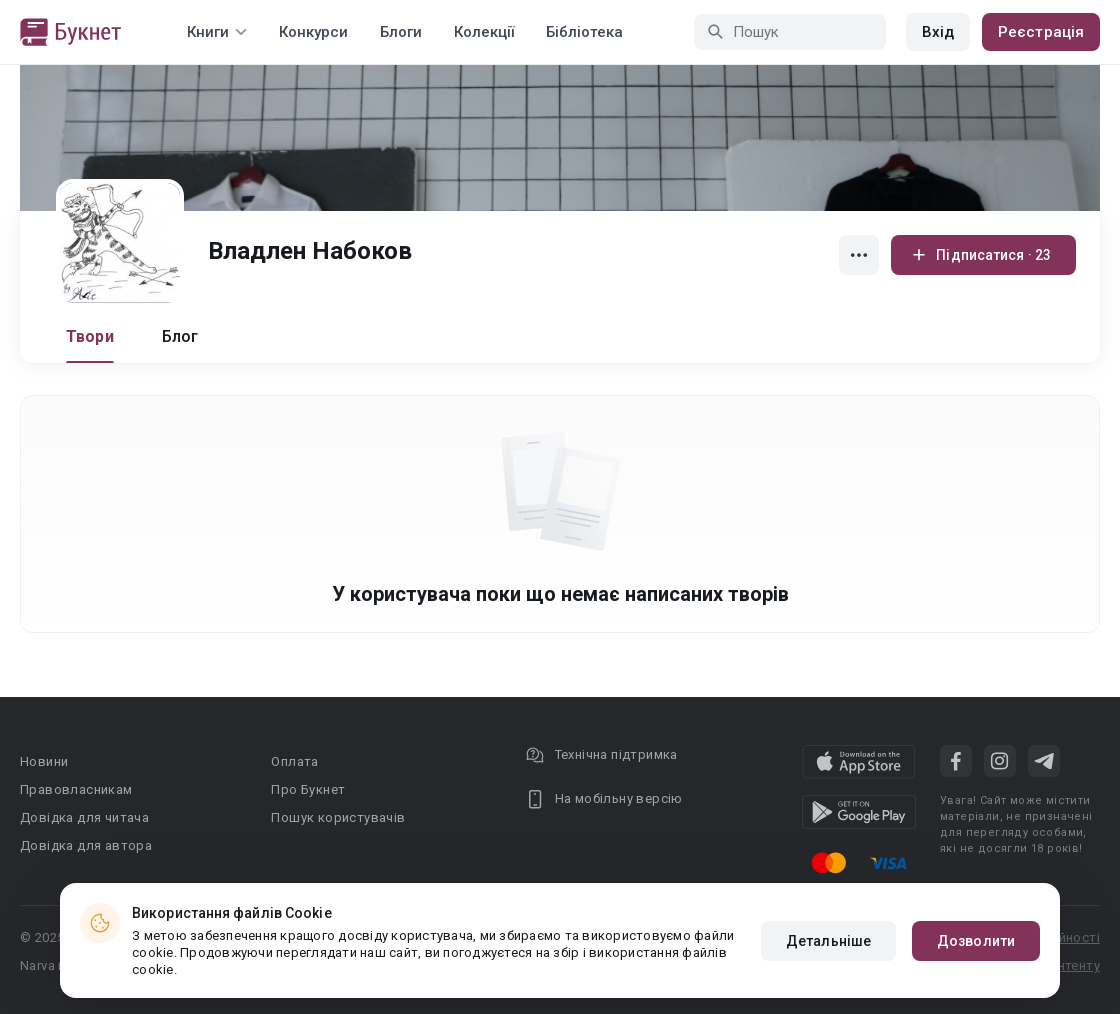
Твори (90, 336)
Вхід (938, 32)
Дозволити (976, 941)
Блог (180, 336)
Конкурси (313, 32)
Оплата (294, 761)
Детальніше (828, 941)
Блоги (401, 32)
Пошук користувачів (338, 817)
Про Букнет (308, 789)
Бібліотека (584, 32)
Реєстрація (1041, 32)
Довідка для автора (86, 845)
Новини (44, 761)
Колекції (484, 32)
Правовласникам (76, 789)
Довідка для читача (84, 817)
